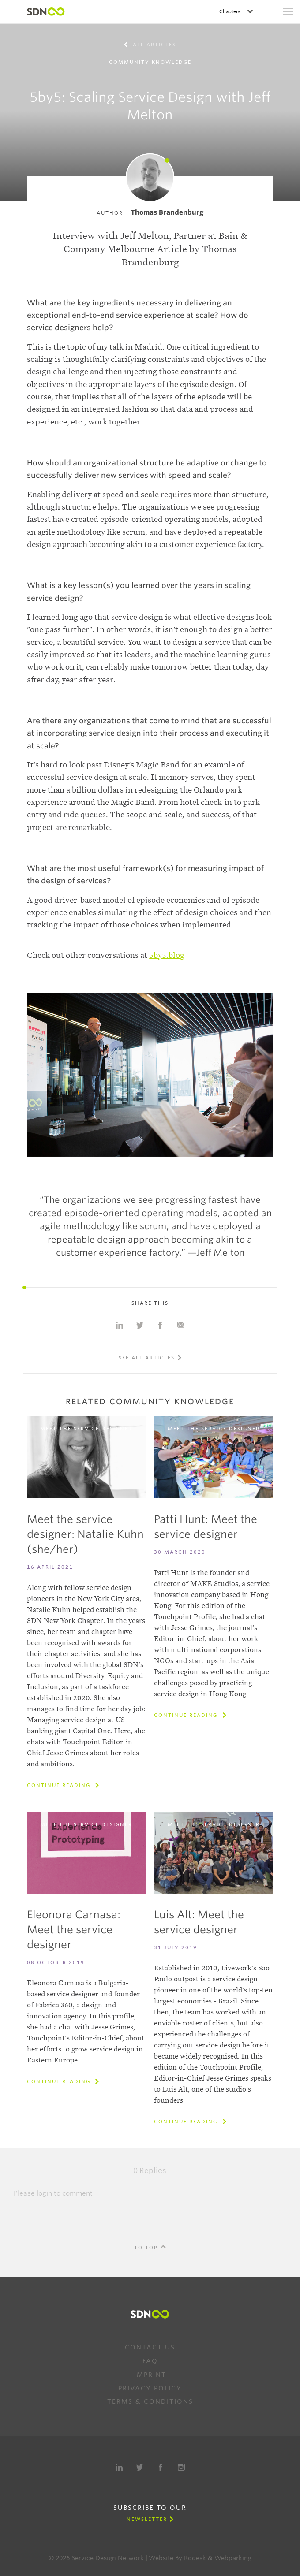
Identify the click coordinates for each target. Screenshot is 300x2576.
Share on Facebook (160, 1325)
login (44, 2193)
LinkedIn (119, 2467)
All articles (153, 44)
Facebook (160, 2467)
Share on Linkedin (119, 1325)
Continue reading (60, 1785)
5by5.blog (166, 955)
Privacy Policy (150, 2388)
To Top (146, 2248)
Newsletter (147, 2519)
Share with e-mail (180, 1325)
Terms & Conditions (150, 2401)
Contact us (150, 2347)
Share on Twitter (139, 1325)
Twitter (139, 2467)
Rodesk (195, 2557)
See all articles (147, 1358)
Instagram (181, 2467)
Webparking (232, 2557)
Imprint (150, 2374)
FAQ (150, 2360)
